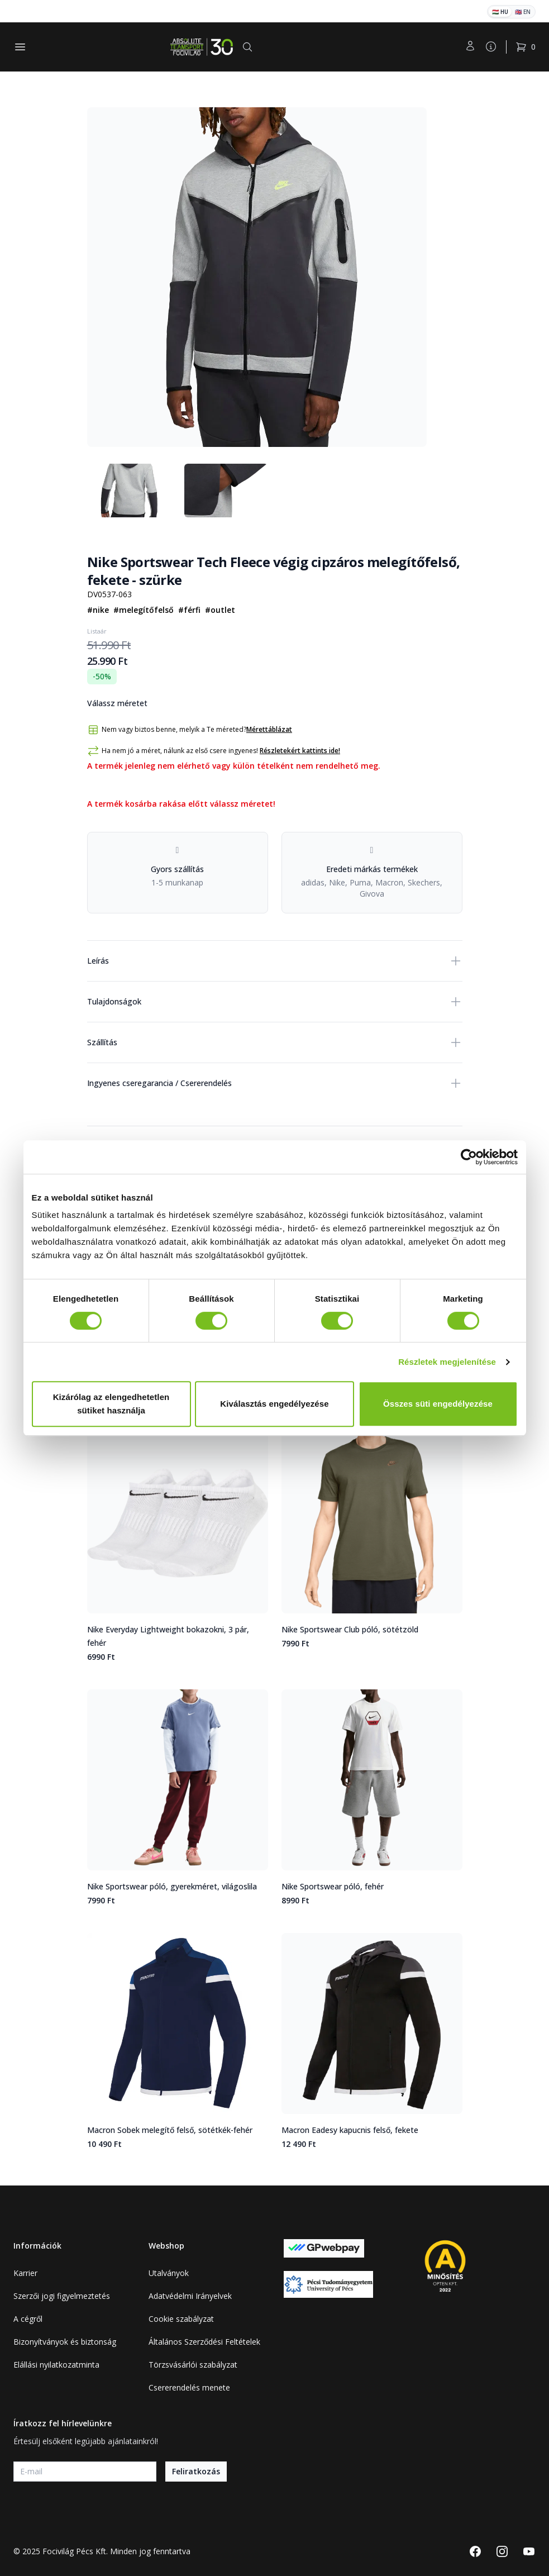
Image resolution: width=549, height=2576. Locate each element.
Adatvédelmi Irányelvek (190, 2296)
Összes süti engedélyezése (438, 1403)
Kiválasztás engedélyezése (274, 1403)
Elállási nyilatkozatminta (56, 2364)
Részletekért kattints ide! (300, 750)
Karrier (25, 2273)
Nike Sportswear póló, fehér (332, 1886)
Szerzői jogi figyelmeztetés (61, 2296)
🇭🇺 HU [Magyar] (500, 12)
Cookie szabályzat (181, 2318)
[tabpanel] (257, 277)
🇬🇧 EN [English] (523, 12)
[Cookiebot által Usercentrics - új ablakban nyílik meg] (469, 1157)
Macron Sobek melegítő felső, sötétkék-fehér (169, 2130)
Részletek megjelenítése (447, 1361)
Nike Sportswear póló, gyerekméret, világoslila (172, 1886)
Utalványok (169, 2273)
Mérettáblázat (269, 729)
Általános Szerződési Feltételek (204, 2341)
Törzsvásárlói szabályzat (193, 2364)
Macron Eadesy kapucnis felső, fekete (349, 2130)
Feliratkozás (196, 2471)
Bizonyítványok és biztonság (64, 2341)
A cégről (27, 2318)
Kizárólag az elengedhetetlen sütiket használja (111, 1403)
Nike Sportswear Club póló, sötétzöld (349, 1629)
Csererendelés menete (189, 2387)
